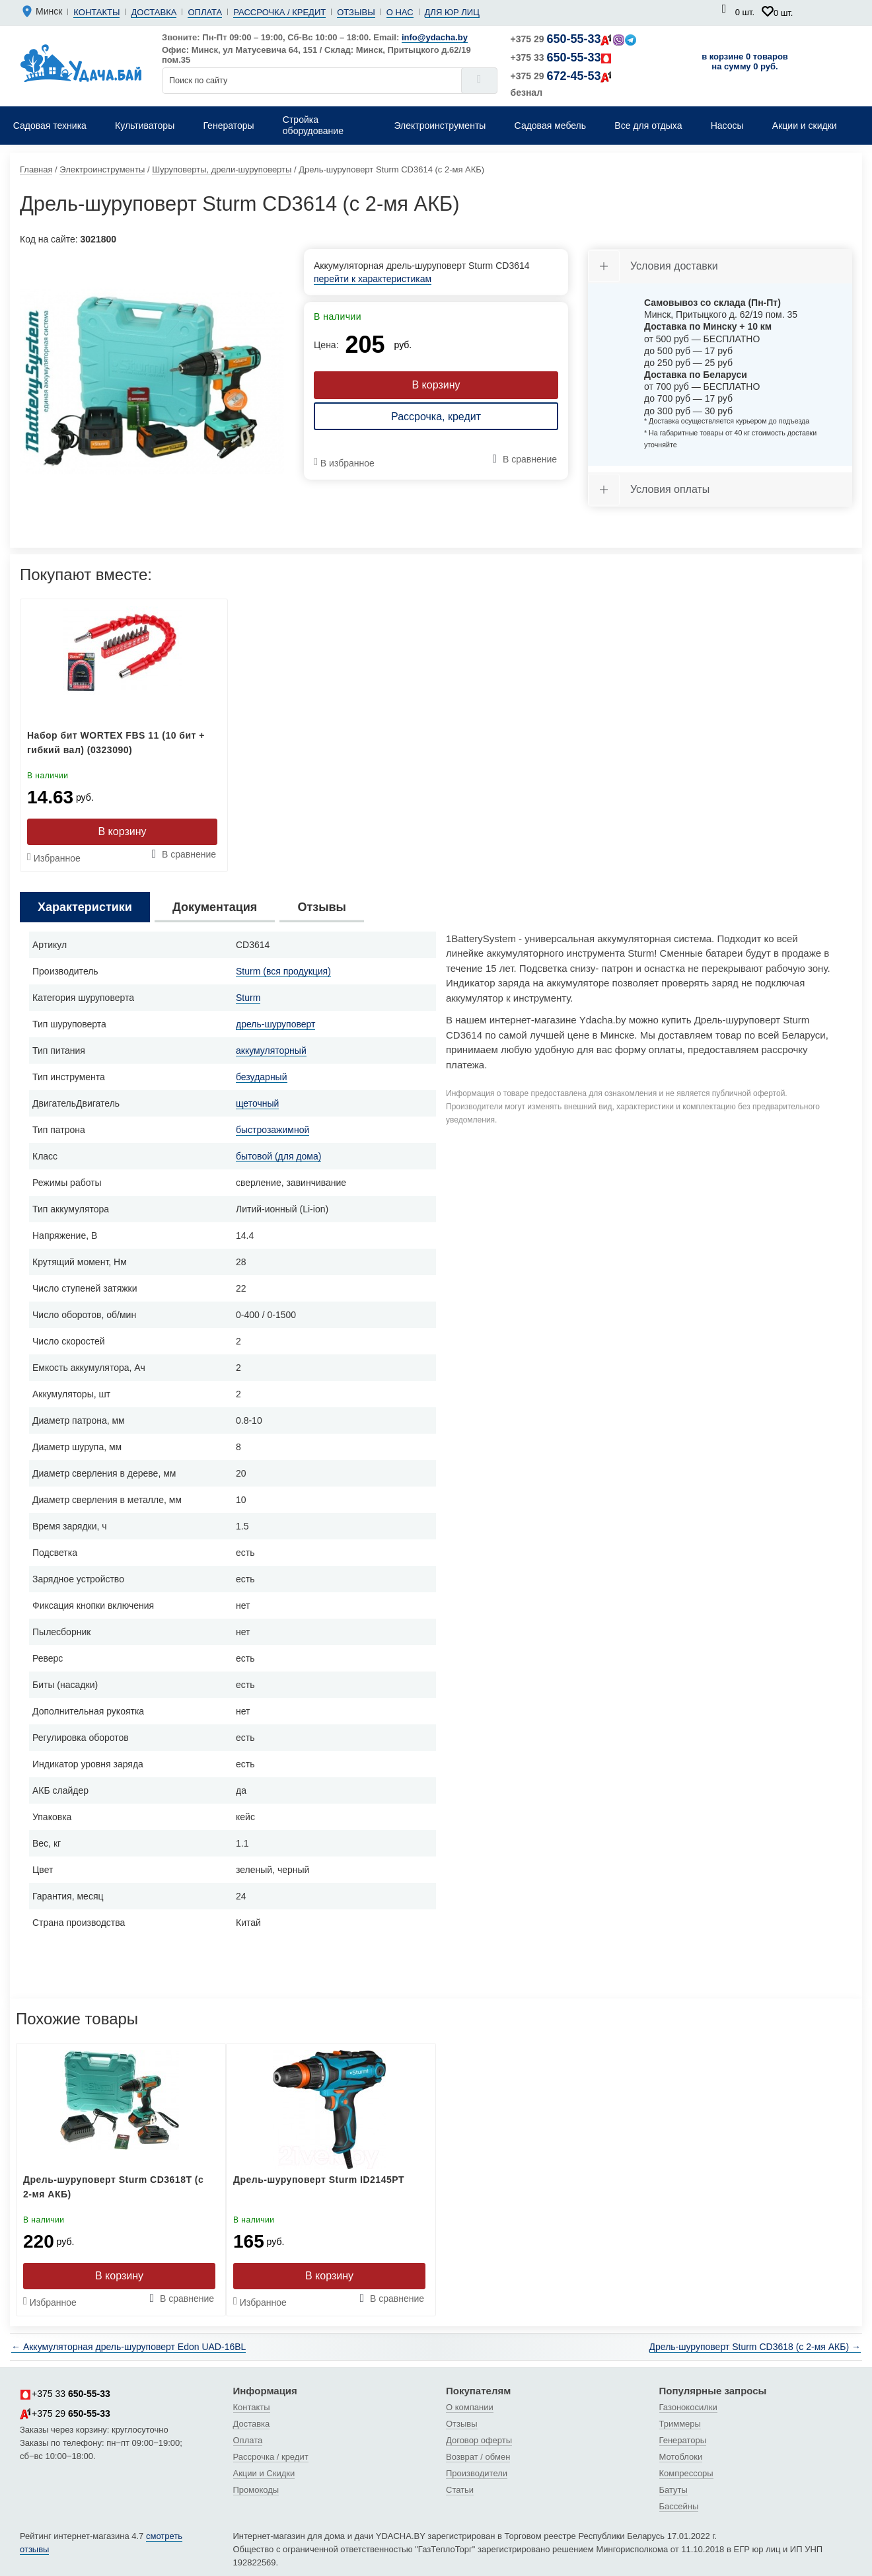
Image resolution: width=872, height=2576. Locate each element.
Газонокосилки (688, 2407)
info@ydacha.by (435, 37)
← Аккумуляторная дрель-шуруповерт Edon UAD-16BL (128, 2346)
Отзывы (356, 12)
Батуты (673, 2490)
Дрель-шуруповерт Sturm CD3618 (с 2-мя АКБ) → (755, 2346)
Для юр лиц (452, 12)
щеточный (257, 1103)
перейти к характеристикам (372, 279)
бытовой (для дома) (278, 1156)
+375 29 (574, 39)
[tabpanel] (152, 381)
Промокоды (256, 2490)
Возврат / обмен (478, 2457)
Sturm (248, 997)
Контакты (96, 12)
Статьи (460, 2490)
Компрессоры (686, 2473)
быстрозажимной (272, 1129)
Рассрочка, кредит (436, 416)
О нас (400, 12)
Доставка (153, 12)
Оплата (205, 12)
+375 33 (562, 57)
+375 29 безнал (562, 83)
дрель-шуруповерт (275, 1024)
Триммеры (680, 2424)
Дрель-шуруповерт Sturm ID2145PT (318, 2179)
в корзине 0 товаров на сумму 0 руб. (745, 61)
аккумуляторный (271, 1050)
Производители (476, 2473)
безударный (261, 1077)
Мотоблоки (681, 2457)
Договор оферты (479, 2440)
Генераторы (683, 2440)
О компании (469, 2407)
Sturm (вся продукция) (283, 971)
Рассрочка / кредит (279, 12)
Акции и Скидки (264, 2473)
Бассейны (679, 2506)
